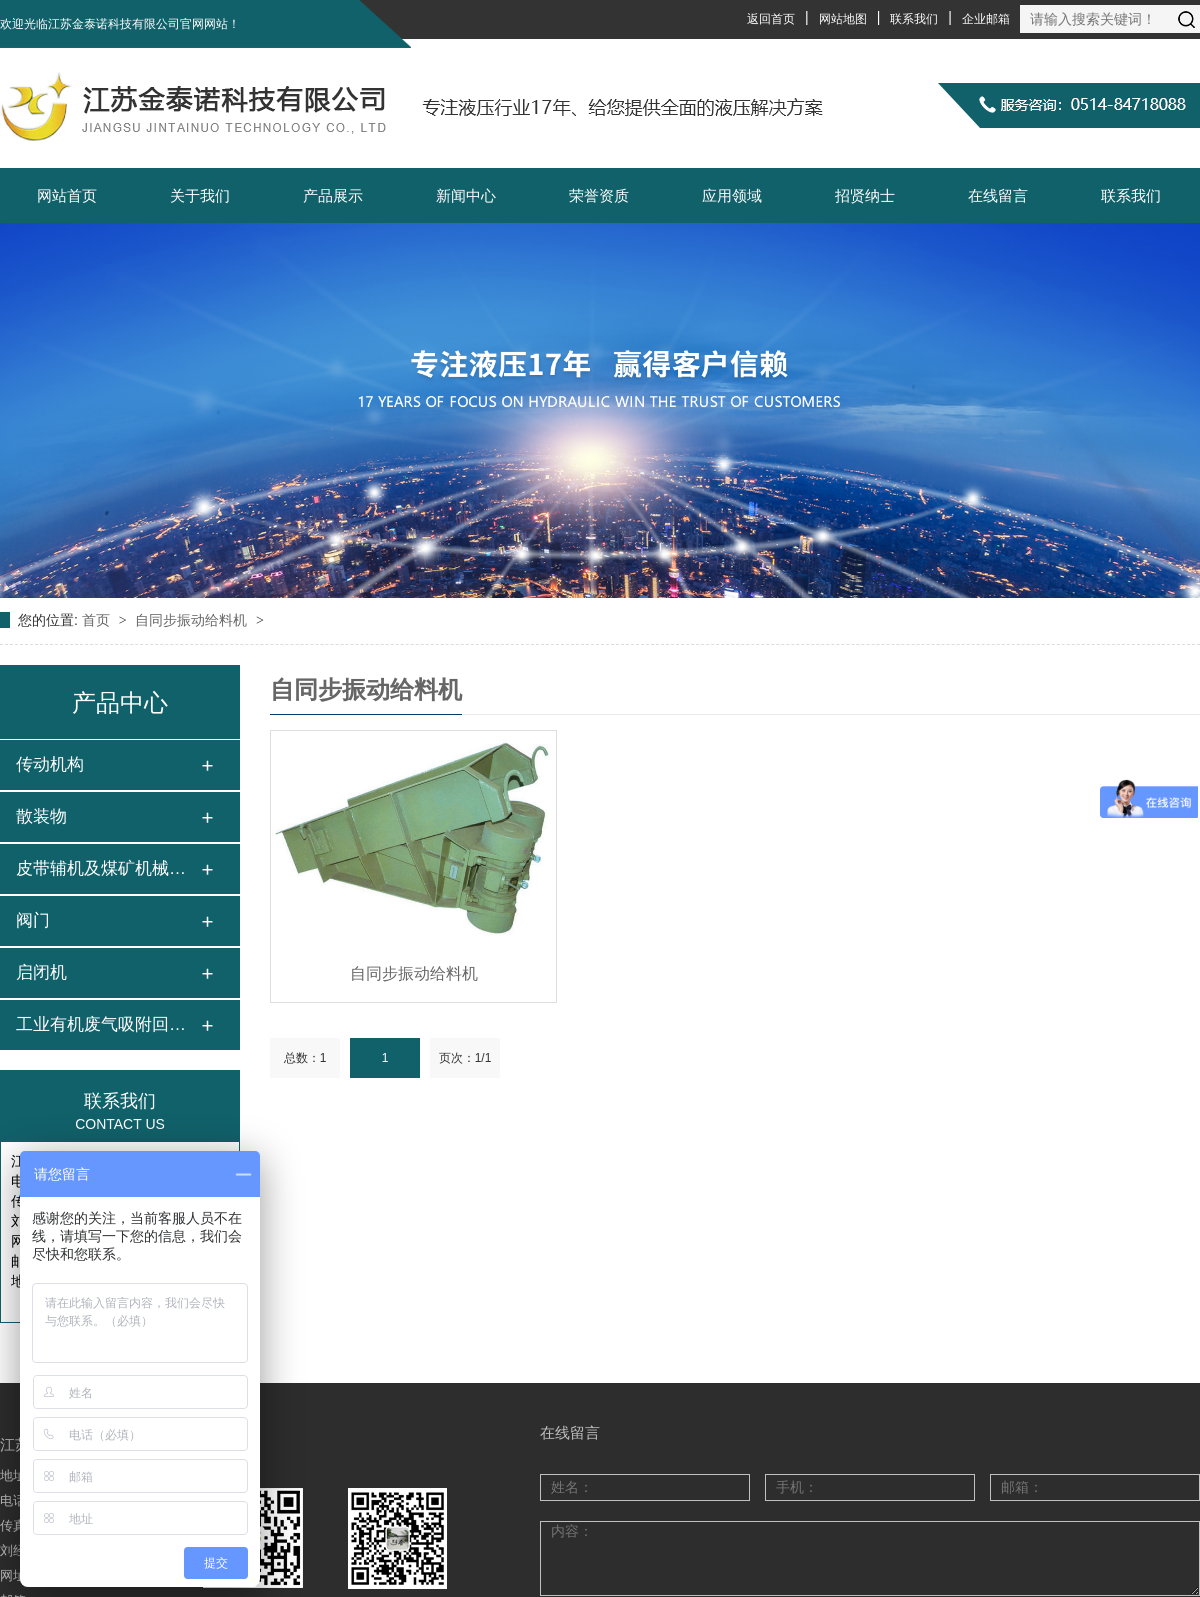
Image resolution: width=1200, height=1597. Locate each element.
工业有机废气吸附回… (101, 1024)
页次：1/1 (465, 1058)
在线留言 (998, 195)
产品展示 (333, 195)
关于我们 (200, 195)
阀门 (33, 920)
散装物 (41, 816)
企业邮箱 (986, 19)
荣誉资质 (599, 195)
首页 (98, 620)
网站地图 (843, 19)
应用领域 (732, 195)
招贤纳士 (865, 195)
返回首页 (771, 19)
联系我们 (914, 19)
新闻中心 (466, 195)
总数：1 (305, 1058)
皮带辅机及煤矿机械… (101, 868)
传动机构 (50, 764)
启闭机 (41, 972)
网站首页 (67, 195)
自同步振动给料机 (193, 620)
